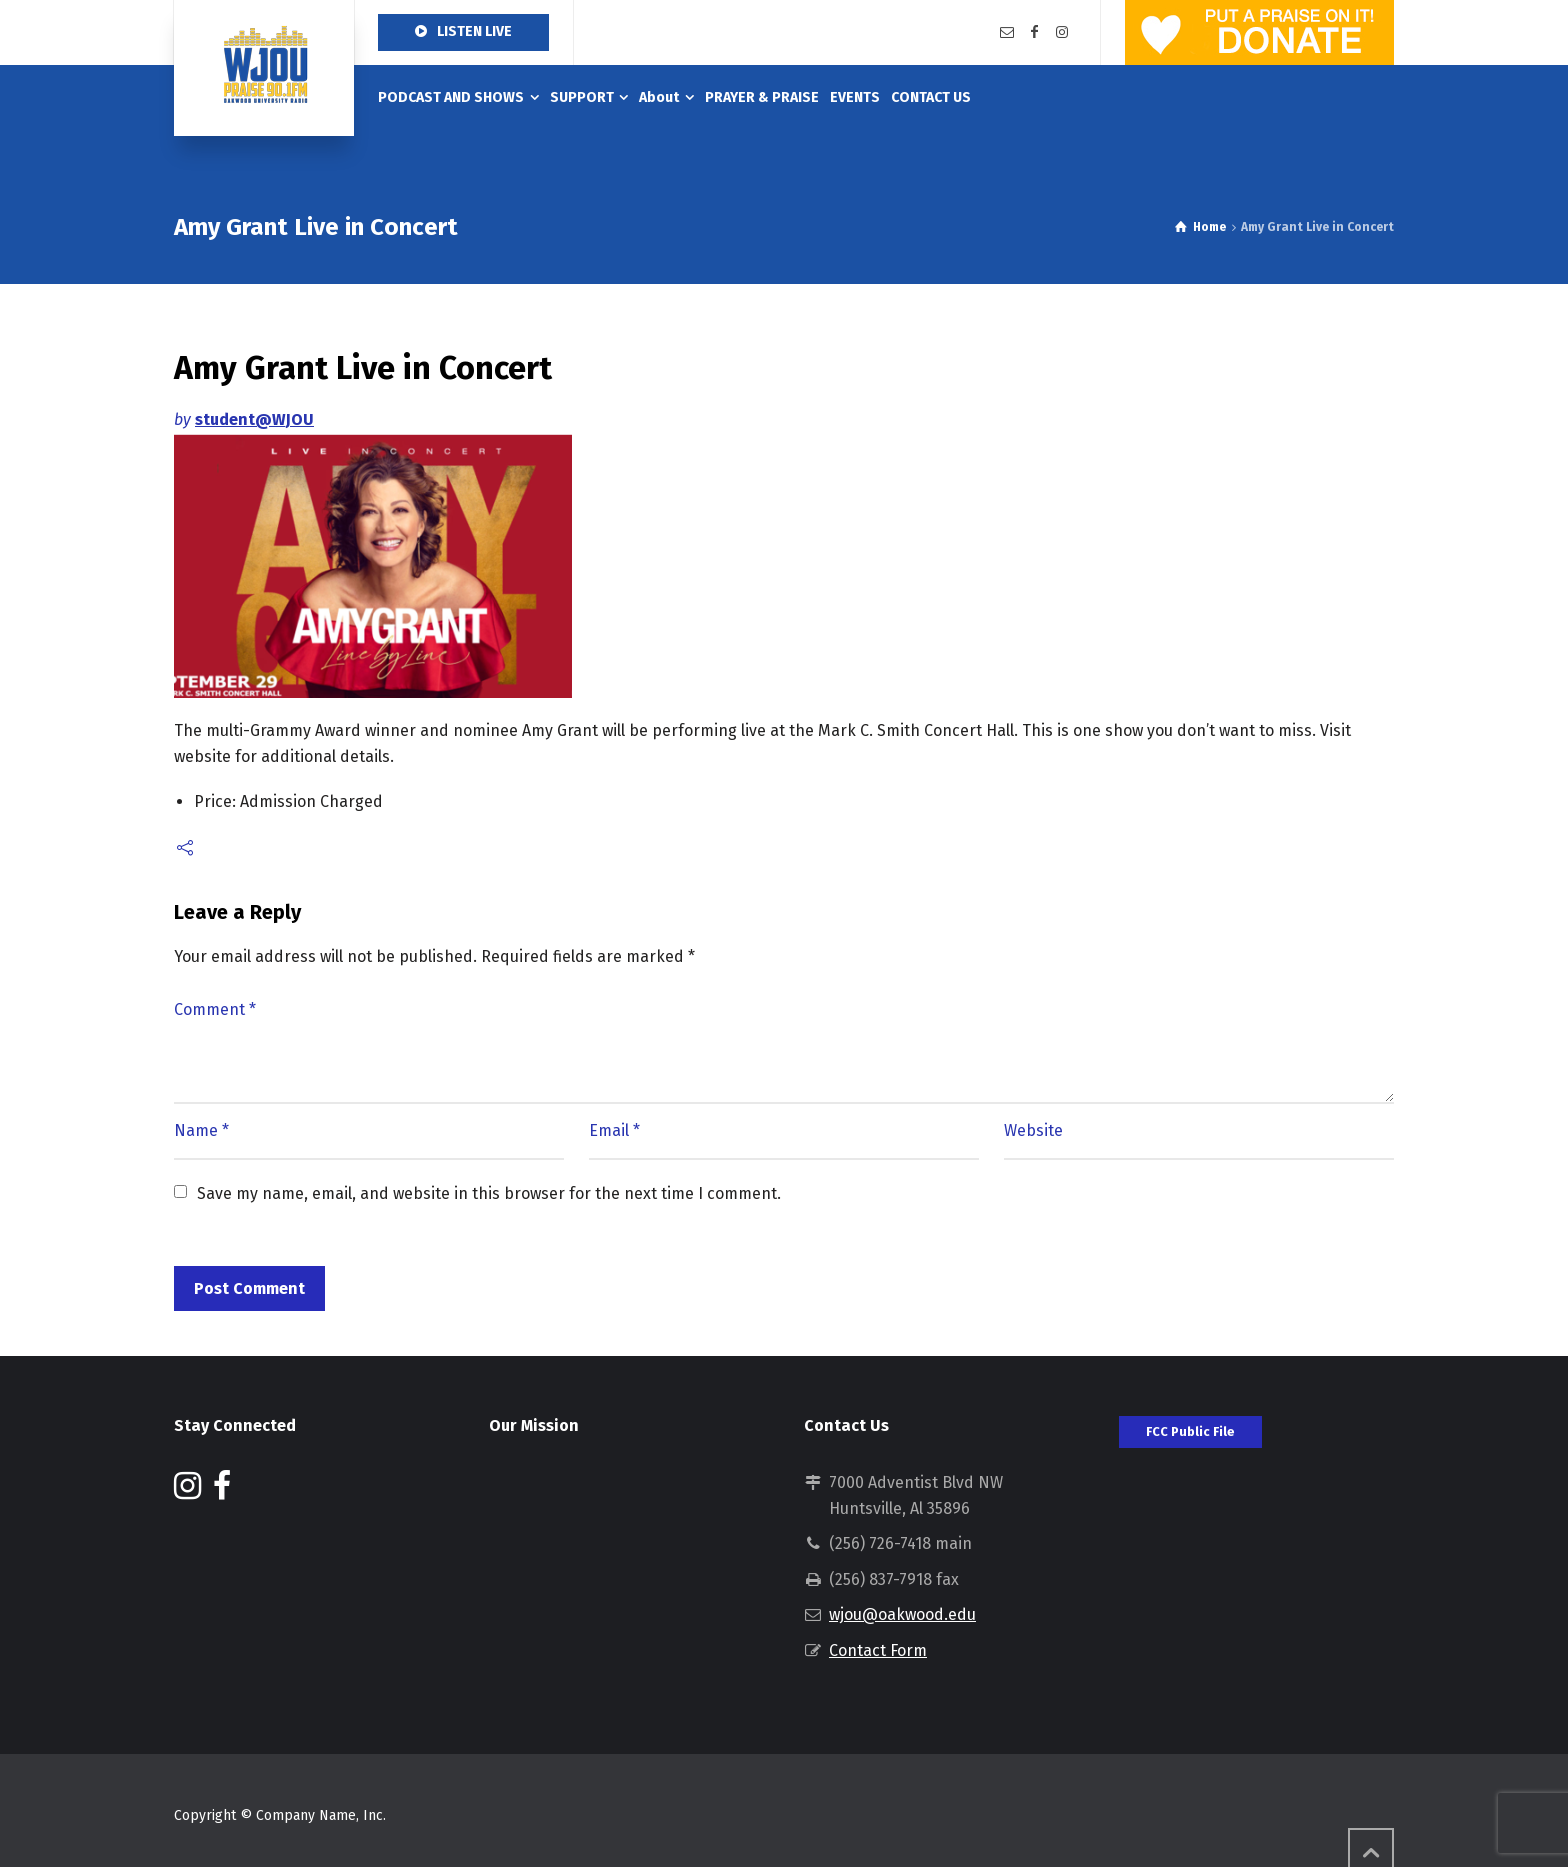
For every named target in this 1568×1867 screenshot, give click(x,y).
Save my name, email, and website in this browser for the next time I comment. (489, 1193)
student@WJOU (254, 419)
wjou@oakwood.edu (902, 1614)
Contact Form (878, 1650)
